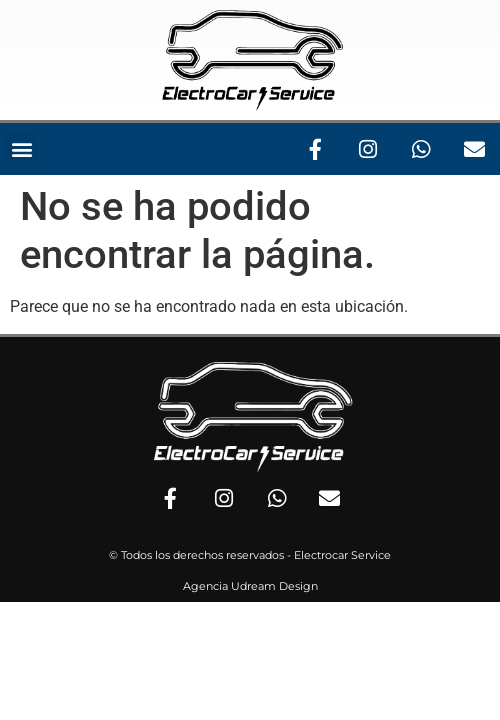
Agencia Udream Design (250, 586)
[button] (21, 149)
